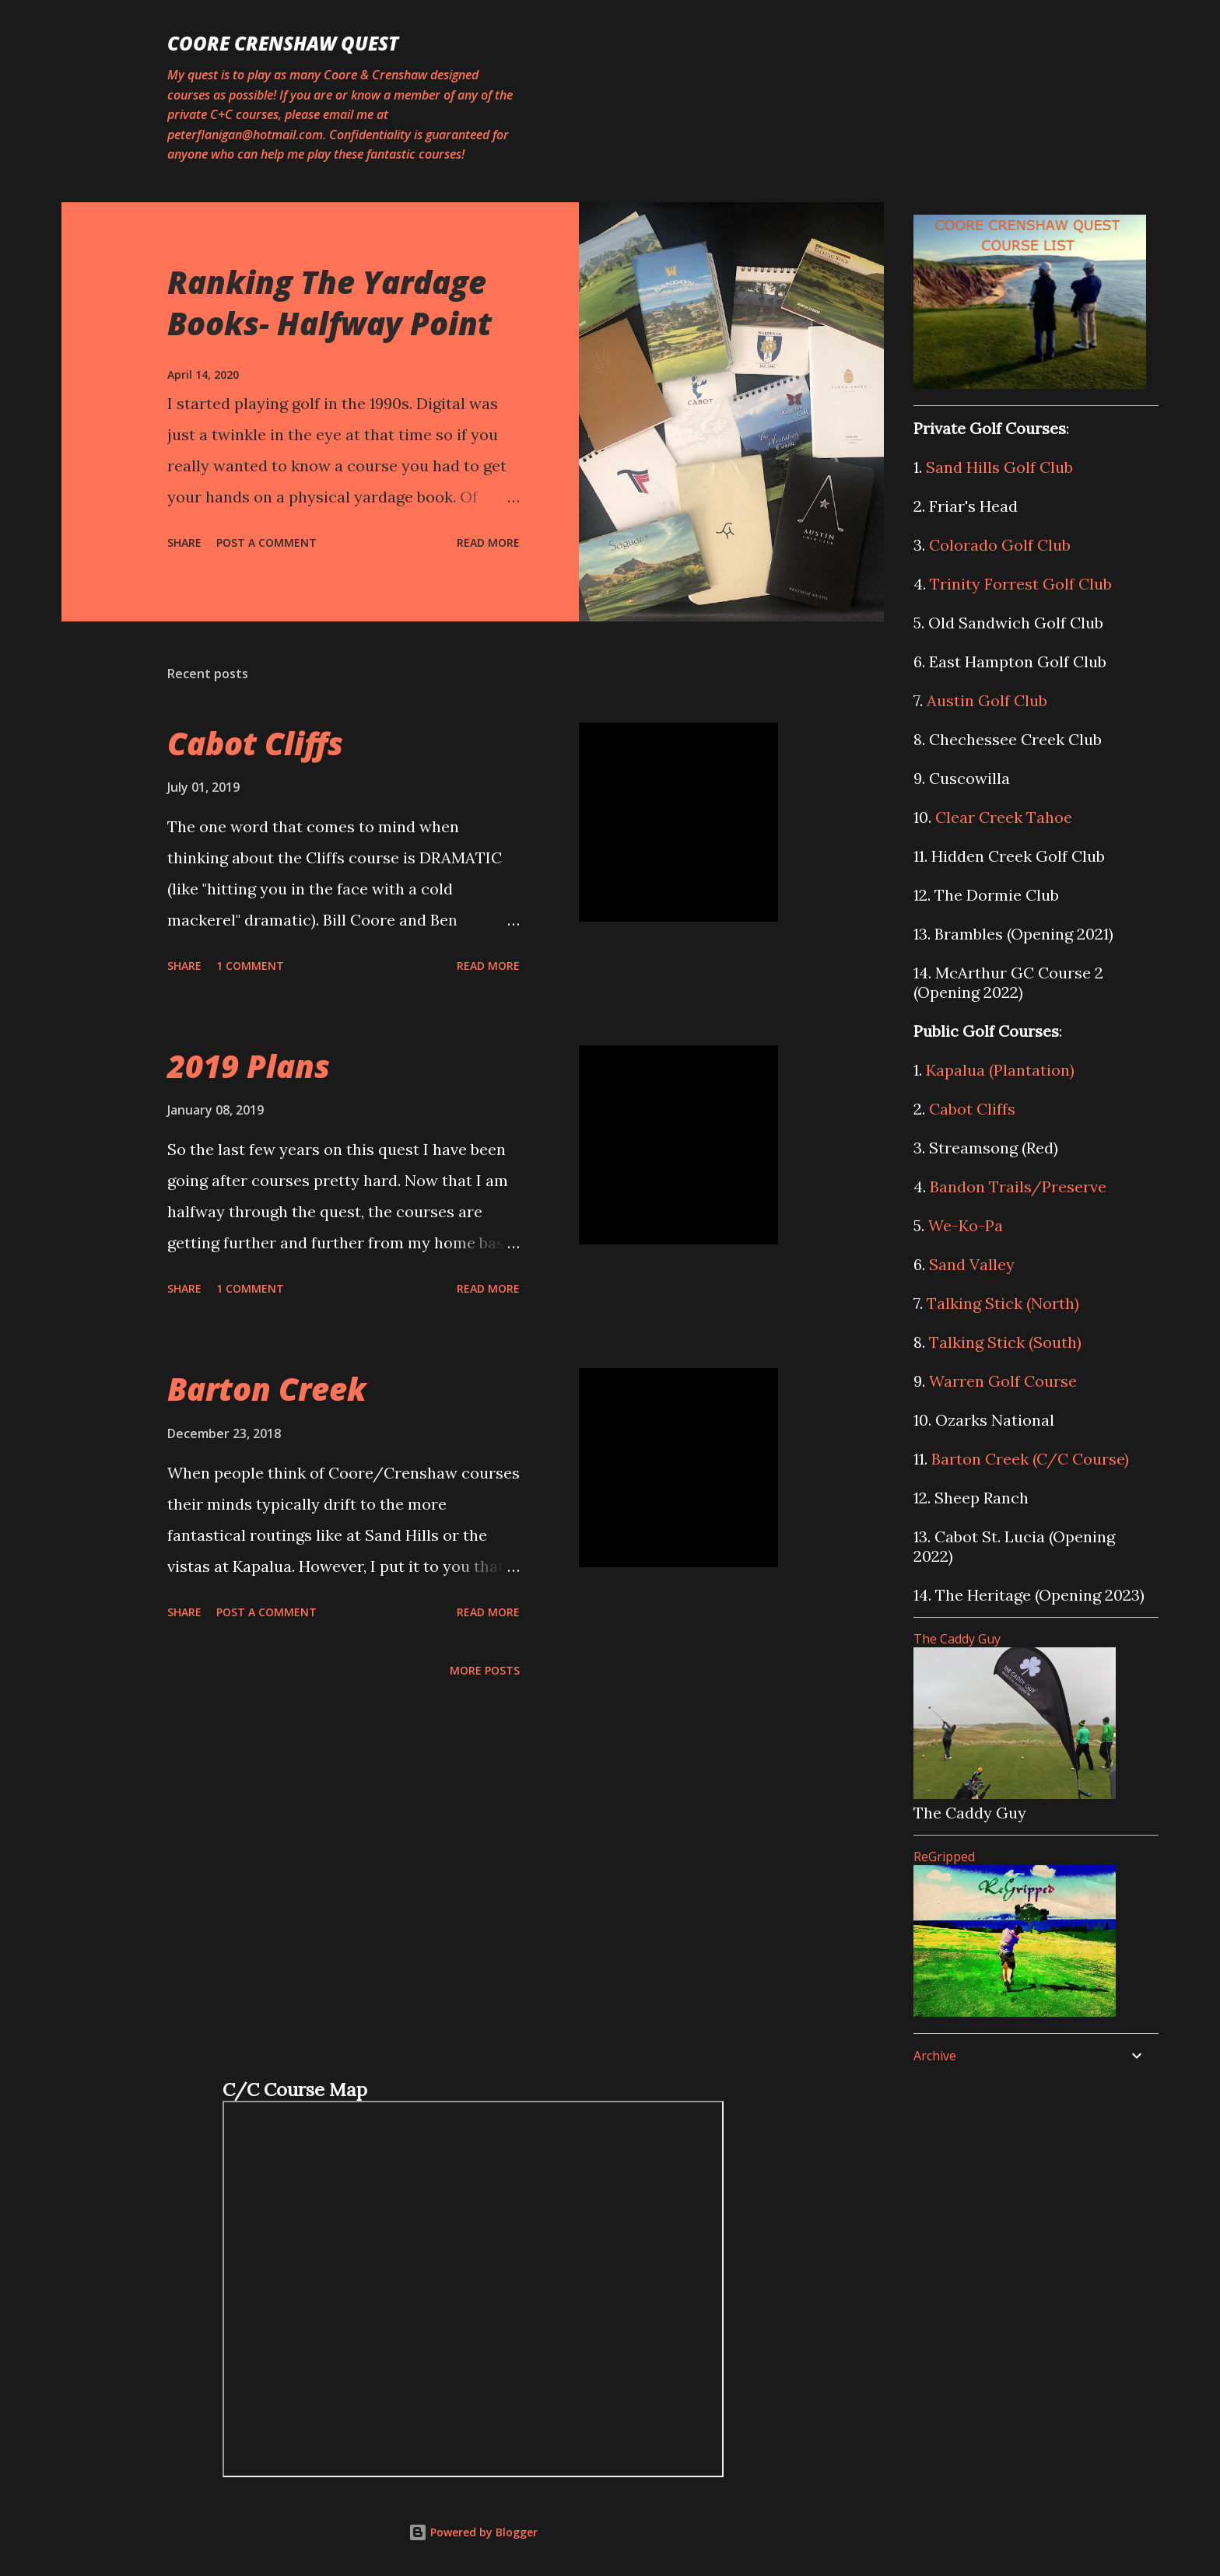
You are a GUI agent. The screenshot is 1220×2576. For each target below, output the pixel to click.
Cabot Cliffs (255, 743)
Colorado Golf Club (1000, 545)
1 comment (250, 965)
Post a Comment (266, 542)
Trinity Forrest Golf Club (1021, 583)
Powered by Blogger (473, 2532)
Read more (488, 542)
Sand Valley (972, 1264)
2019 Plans (248, 1066)
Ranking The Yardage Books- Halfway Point (329, 303)
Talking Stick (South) (1005, 1342)
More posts (485, 1670)
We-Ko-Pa (965, 1225)
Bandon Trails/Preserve (1018, 1186)
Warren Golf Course (1003, 1381)
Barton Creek (266, 1388)
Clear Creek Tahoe (1003, 817)
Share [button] (184, 542)
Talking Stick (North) (1003, 1303)
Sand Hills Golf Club (999, 467)
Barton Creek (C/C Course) (1030, 1458)
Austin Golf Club (987, 700)
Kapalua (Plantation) (1000, 1070)
